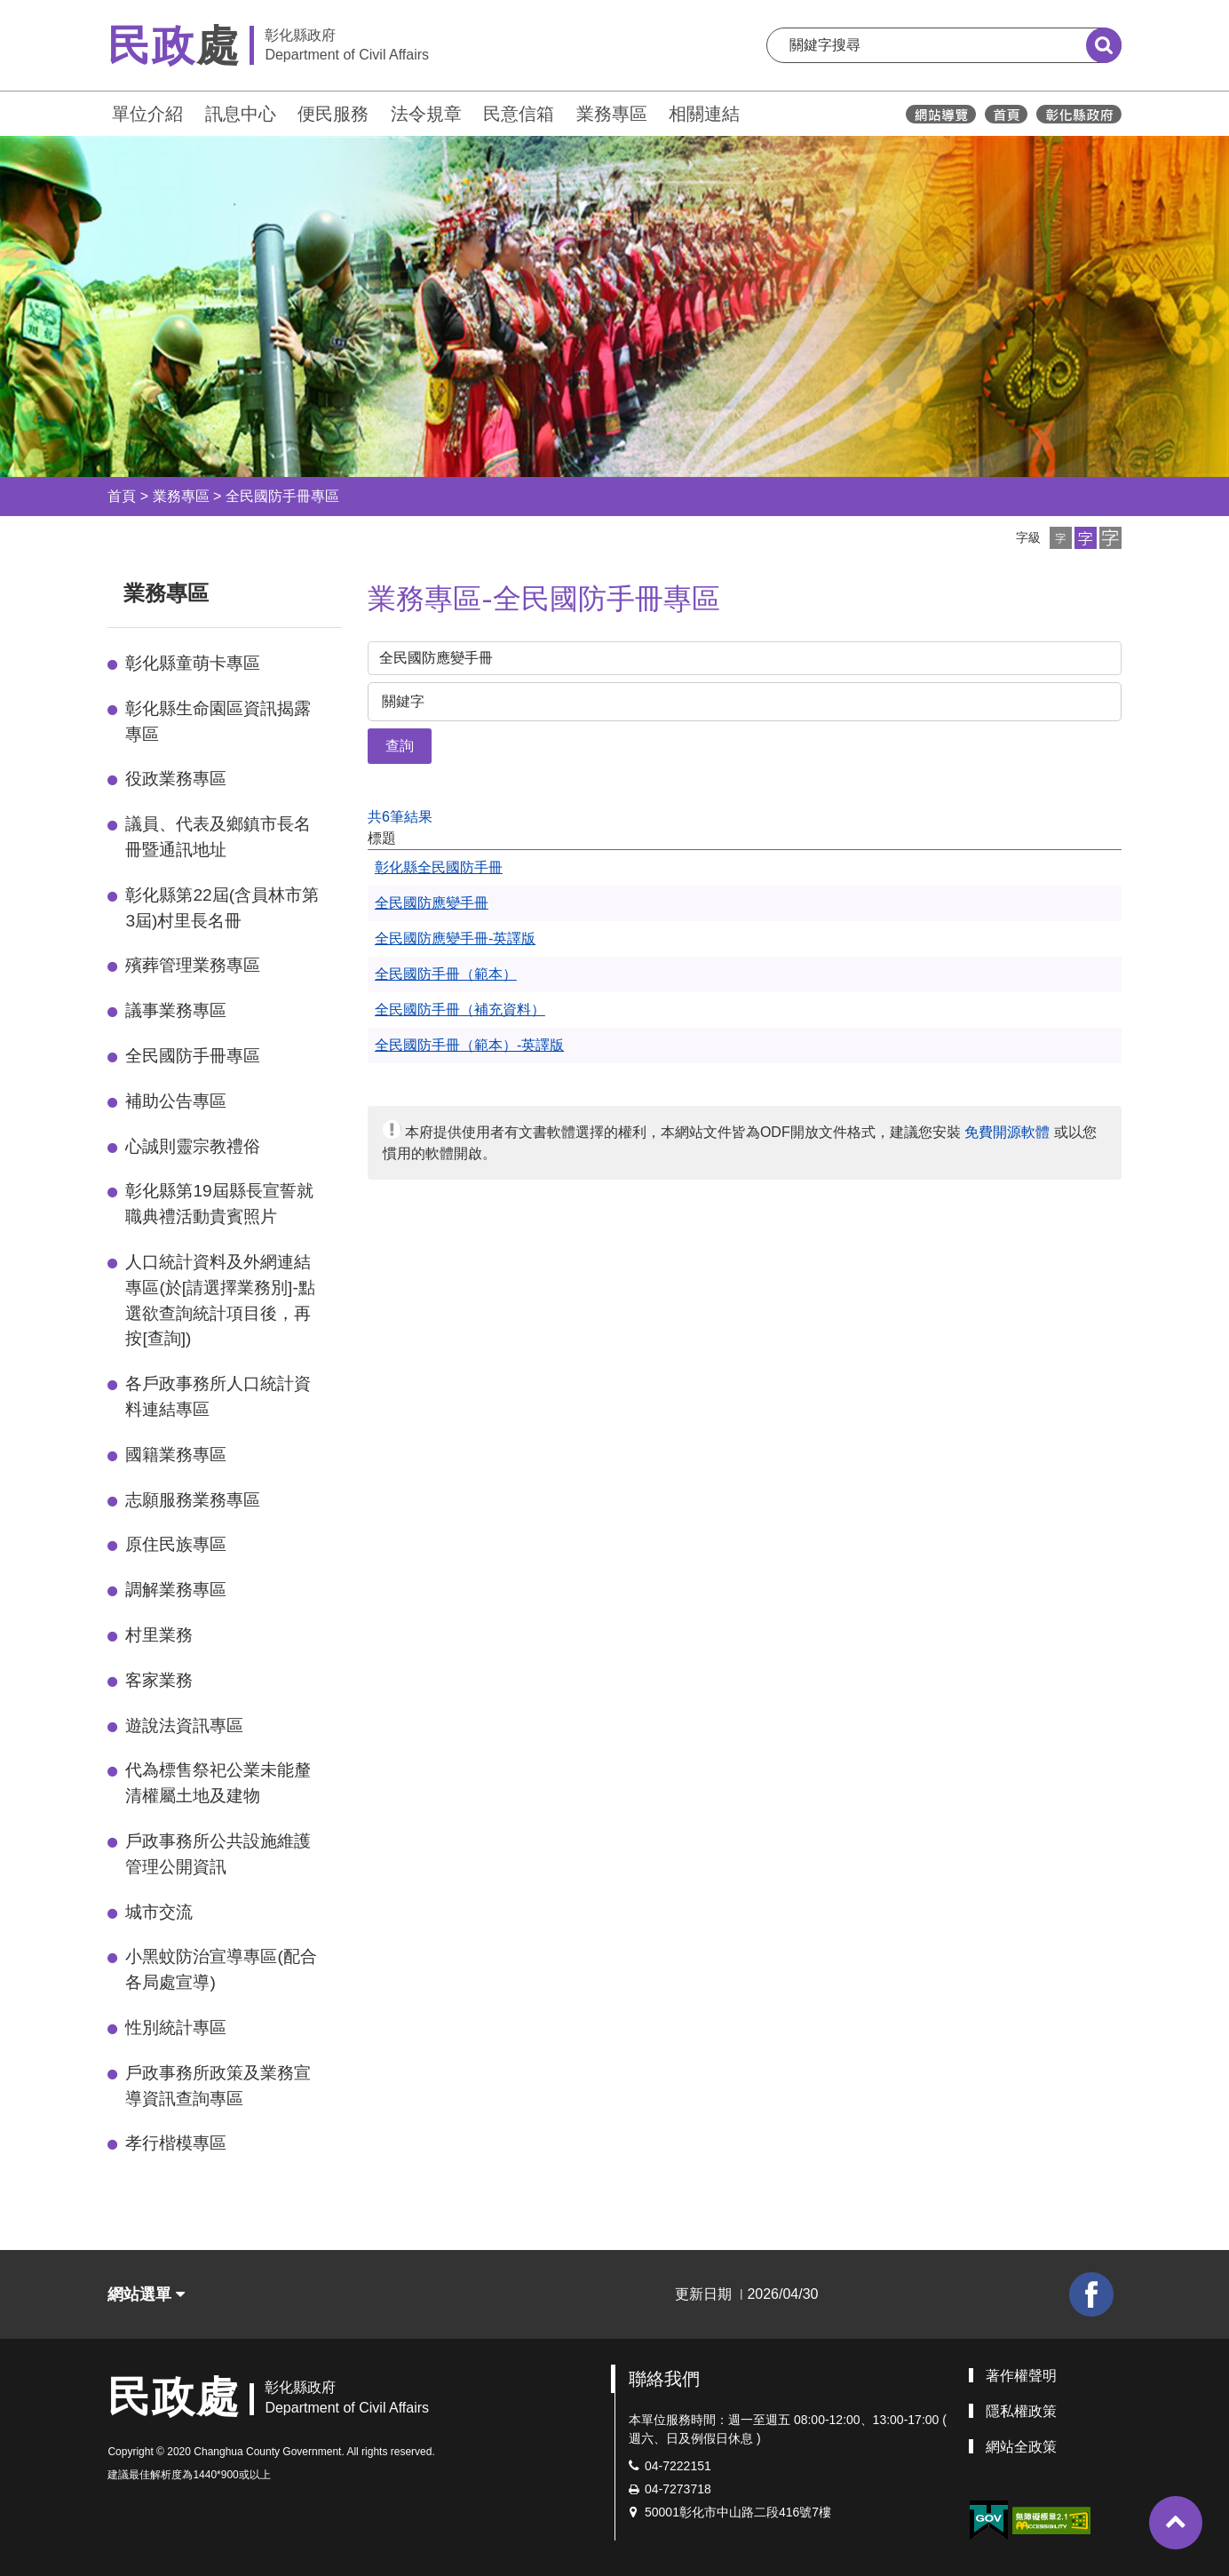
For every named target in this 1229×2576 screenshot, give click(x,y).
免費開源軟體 (1007, 1132)
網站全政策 (1021, 2446)
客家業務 (159, 1680)
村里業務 (159, 1635)
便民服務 (333, 113)
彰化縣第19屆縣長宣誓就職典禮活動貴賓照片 (219, 1203)
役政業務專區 (175, 778)
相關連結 (704, 113)
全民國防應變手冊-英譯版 (455, 938)
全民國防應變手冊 (431, 902)
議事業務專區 (175, 1010)
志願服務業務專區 (192, 1500)
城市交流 (159, 1912)
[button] (1061, 538)
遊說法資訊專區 (184, 1725)
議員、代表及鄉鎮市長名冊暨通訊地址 (218, 837)
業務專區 (611, 113)
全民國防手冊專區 (282, 496)
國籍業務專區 (175, 1454)
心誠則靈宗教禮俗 (192, 1146)
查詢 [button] (399, 745)
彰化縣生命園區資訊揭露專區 (218, 721)
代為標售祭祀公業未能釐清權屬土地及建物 (218, 1783)
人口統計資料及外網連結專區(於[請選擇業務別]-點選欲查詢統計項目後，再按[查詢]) (219, 1300)
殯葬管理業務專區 (192, 965)
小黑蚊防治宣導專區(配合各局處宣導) (220, 1969)
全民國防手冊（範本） (446, 974)
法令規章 (426, 113)
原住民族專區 (175, 1544)
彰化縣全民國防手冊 (439, 867)
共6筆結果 (400, 816)
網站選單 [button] (146, 2294)
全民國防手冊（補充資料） (460, 1009)
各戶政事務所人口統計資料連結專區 (218, 1396)
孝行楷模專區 (175, 2143)
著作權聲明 (1021, 2375)
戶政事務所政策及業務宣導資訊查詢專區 (218, 2085)
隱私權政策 (1021, 2411)
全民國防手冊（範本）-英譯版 (469, 1045)
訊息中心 (240, 113)
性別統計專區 (175, 2027)
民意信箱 (518, 113)
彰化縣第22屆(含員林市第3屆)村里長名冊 (222, 908)
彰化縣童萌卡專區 (192, 663)
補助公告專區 (175, 1101)
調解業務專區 (175, 1589)
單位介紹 (147, 113)
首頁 (121, 496)
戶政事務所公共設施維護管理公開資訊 (218, 1854)
